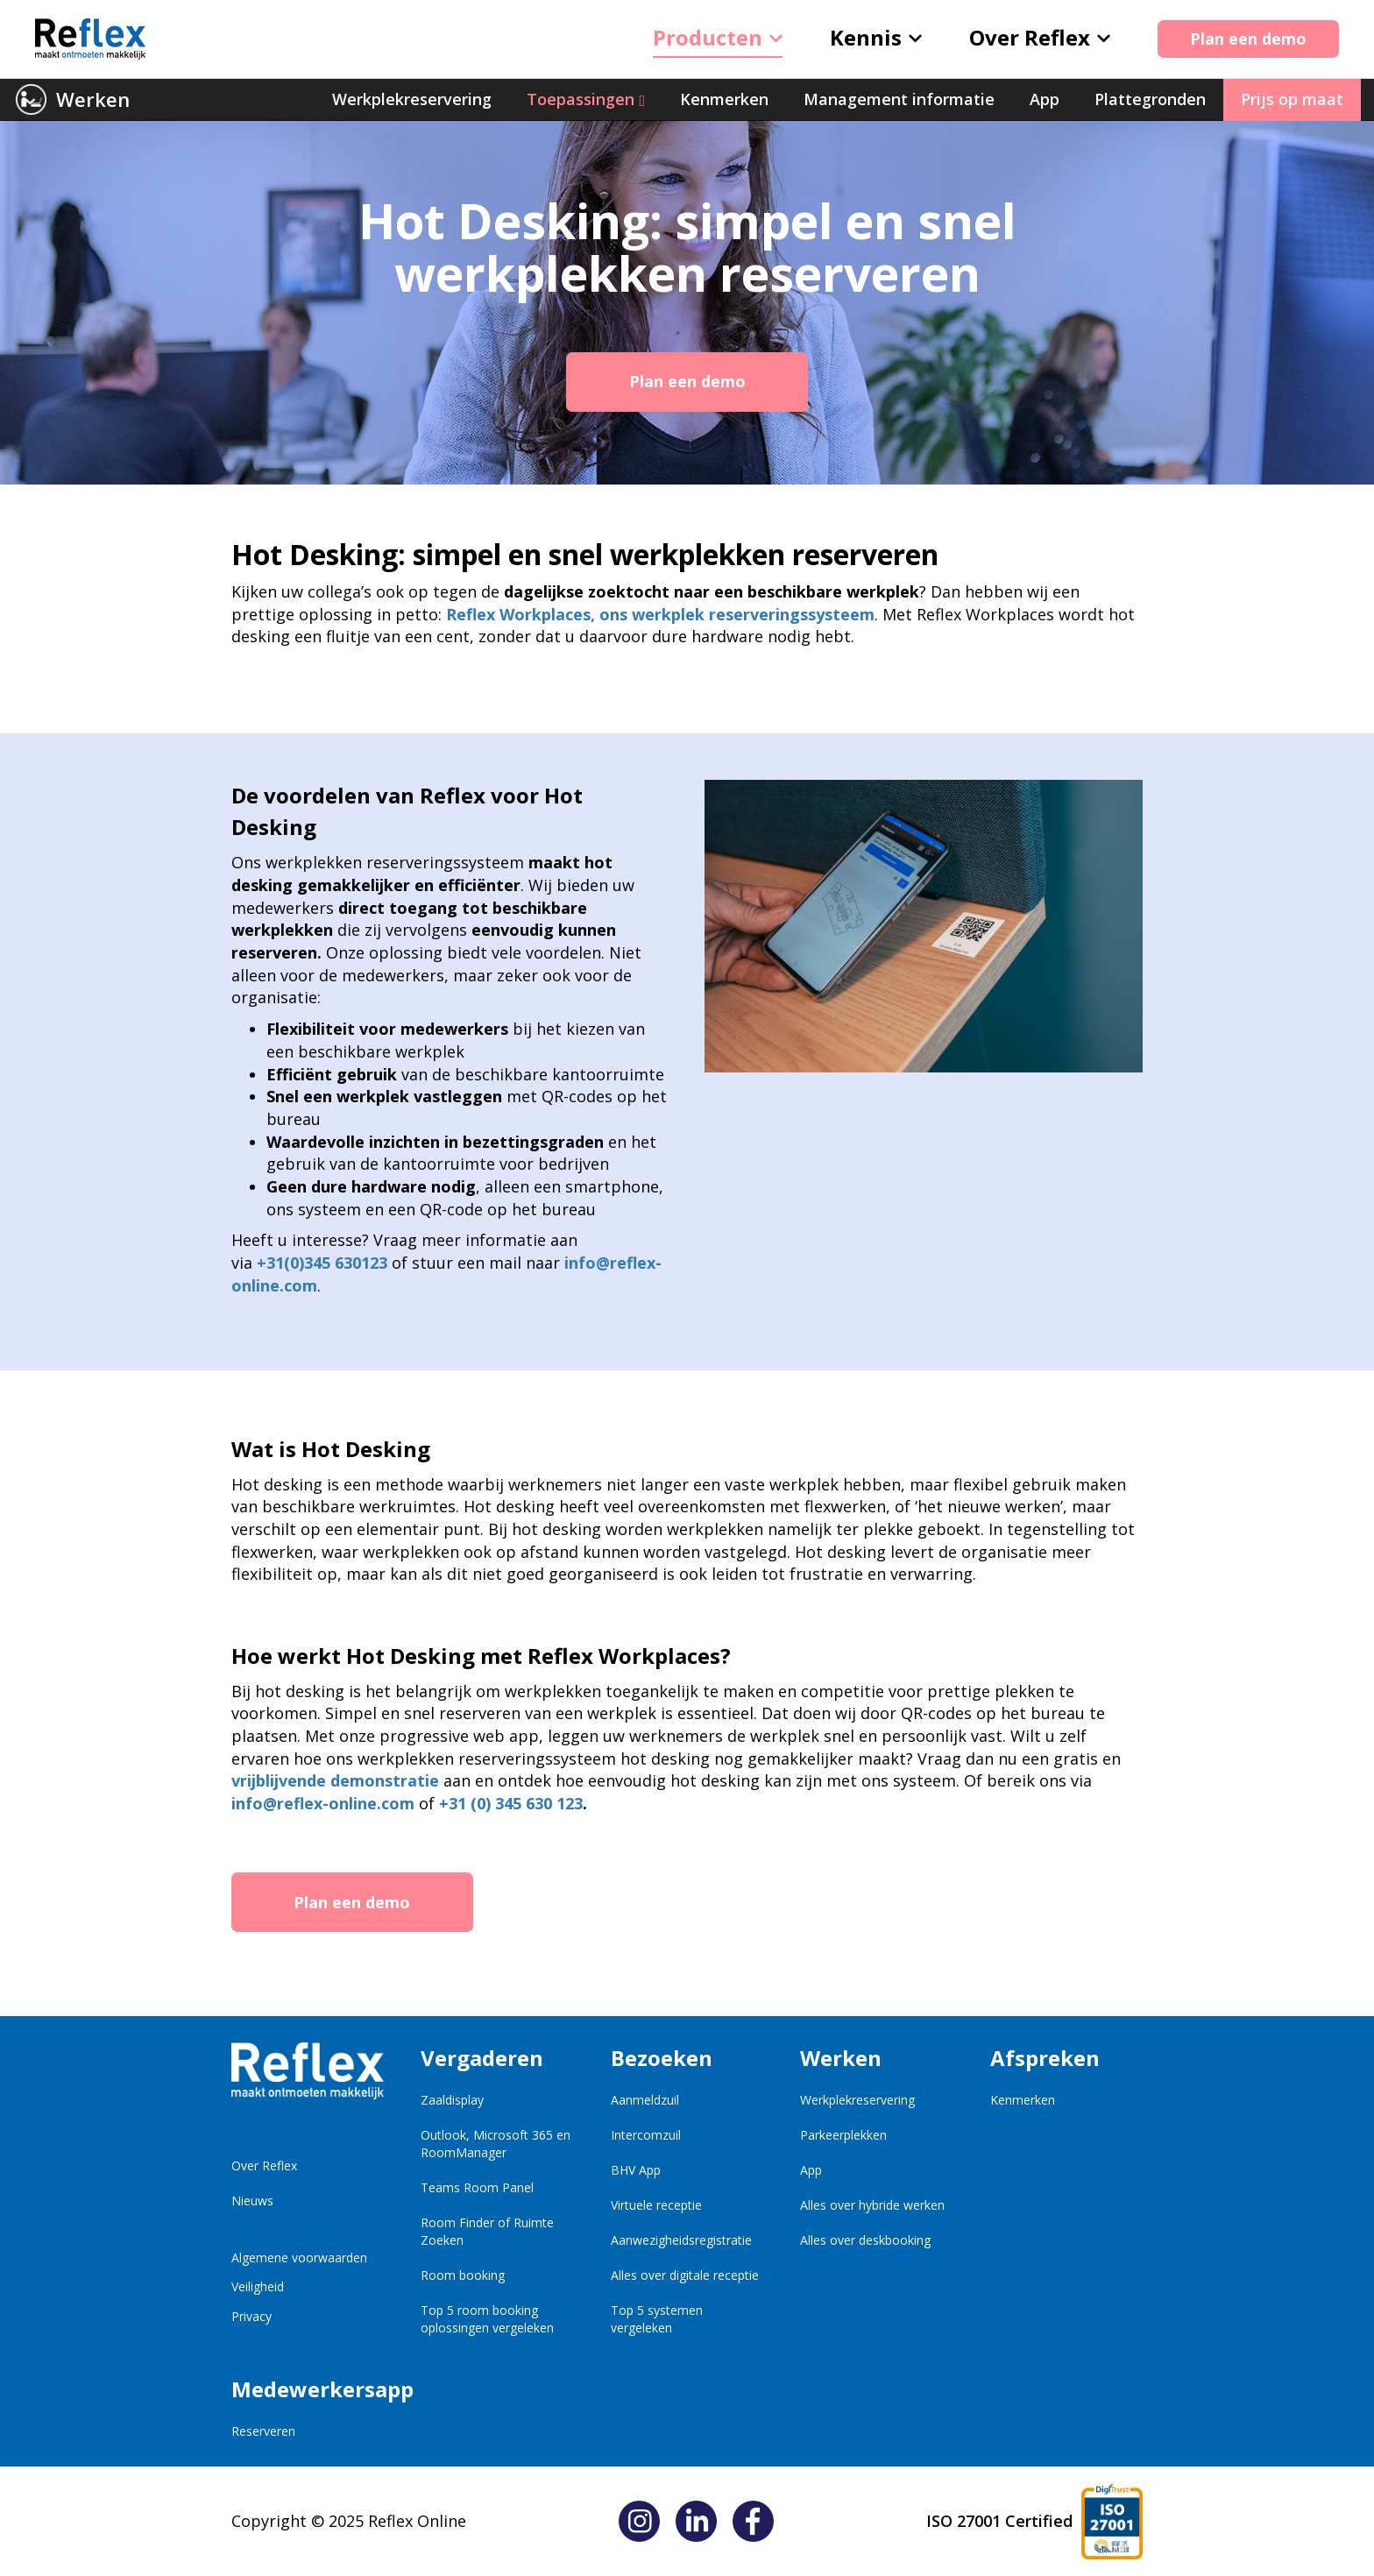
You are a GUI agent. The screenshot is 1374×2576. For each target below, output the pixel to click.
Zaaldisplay (452, 2099)
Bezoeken (661, 2057)
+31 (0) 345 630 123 (511, 1803)
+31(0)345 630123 (322, 1262)
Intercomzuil (646, 2135)
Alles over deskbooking (865, 2240)
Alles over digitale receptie (685, 2275)
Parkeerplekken (843, 2135)
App (811, 2170)
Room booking (463, 2275)
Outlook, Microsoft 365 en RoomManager (495, 2144)
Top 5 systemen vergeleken (657, 2319)
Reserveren (263, 2431)
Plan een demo (1248, 38)
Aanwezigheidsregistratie (681, 2240)
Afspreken (1045, 2057)
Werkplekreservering (857, 2099)
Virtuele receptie (656, 2205)
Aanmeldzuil (645, 2099)
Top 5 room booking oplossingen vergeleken (487, 2319)
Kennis (876, 37)
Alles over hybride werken (872, 2205)
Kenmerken (1022, 2099)
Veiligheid (257, 2286)
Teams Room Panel (477, 2187)
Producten (718, 37)
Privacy (251, 2316)
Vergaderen (482, 2057)
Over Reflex (1039, 37)
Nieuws (252, 2200)
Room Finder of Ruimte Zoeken (487, 2231)
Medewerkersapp (307, 2388)
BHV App (636, 2170)
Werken (93, 99)
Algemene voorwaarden (299, 2257)
